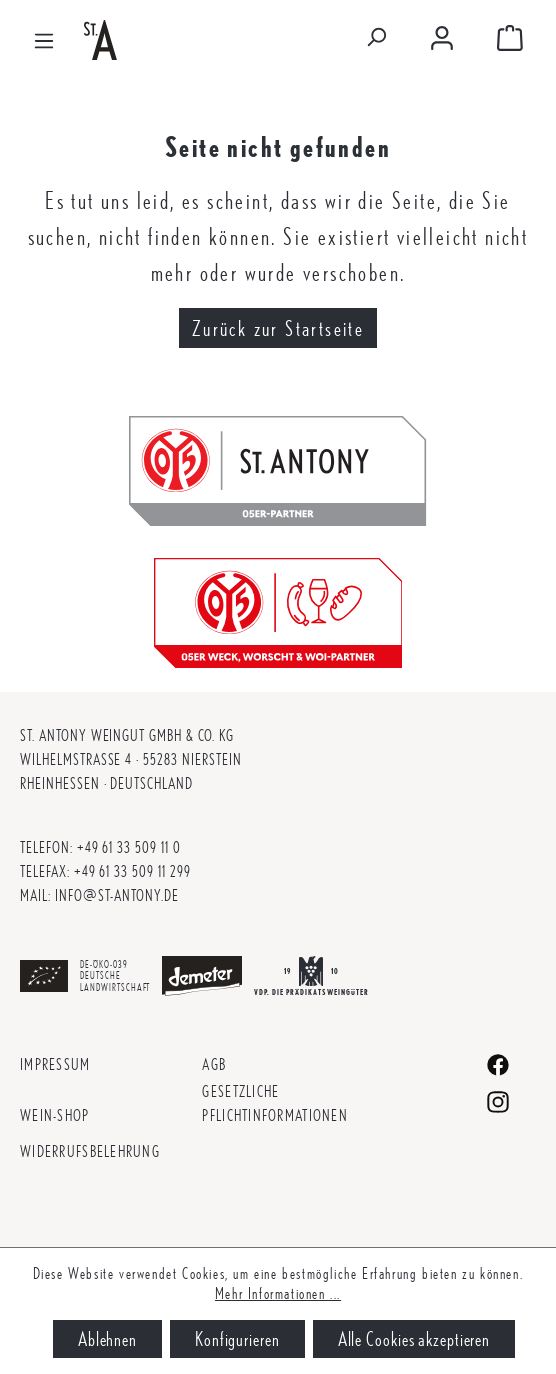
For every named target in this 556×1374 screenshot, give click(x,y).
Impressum (55, 1064)
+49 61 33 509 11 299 (132, 871)
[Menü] (44, 39)
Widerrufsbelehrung (90, 1151)
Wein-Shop (55, 1115)
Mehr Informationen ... (278, 1293)
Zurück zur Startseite (278, 328)
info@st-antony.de (117, 895)
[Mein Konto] (442, 39)
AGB (214, 1064)
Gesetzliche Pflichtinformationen (275, 1103)
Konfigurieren (237, 1339)
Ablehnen (107, 1339)
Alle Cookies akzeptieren (414, 1339)
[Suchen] (376, 40)
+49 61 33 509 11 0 (129, 847)
